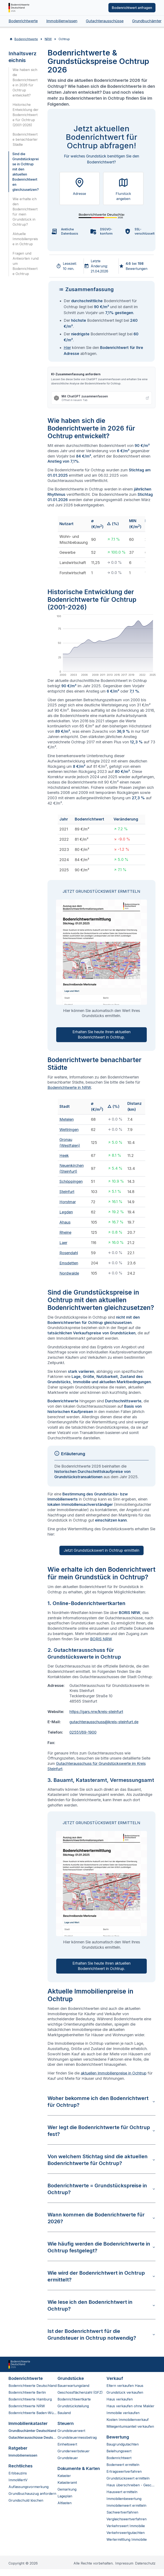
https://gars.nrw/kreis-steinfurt (96, 1711)
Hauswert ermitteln (121, 2492)
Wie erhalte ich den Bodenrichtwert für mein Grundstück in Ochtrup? (25, 212)
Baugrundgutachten (122, 2444)
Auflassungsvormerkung (29, 2487)
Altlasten (65, 2503)
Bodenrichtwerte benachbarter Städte (25, 139)
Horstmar (67, 1202)
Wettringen (69, 1129)
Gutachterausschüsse (105, 21)
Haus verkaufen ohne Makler (130, 2406)
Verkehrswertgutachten (125, 2533)
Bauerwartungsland (73, 2385)
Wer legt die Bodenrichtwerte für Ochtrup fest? (101, 2130)
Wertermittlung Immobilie (126, 2539)
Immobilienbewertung (123, 2499)
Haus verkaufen (119, 2399)
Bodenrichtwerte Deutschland (33, 2385)
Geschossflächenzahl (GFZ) (80, 2392)
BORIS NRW (101, 1639)
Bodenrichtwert (118, 2458)
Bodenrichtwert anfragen (132, 8)
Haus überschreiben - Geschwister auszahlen (130, 2485)
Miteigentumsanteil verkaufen (130, 2426)
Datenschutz (145, 2563)
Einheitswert (67, 2444)
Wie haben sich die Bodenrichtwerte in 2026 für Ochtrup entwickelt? (25, 82)
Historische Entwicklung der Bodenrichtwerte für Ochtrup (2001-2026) (26, 114)
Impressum (124, 2563)
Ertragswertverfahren (124, 2471)
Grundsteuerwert (71, 2431)
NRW (48, 39)
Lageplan (65, 2496)
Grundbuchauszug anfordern (32, 2493)
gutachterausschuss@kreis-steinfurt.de (103, 1722)
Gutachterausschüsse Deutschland (33, 2437)
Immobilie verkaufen (123, 2413)
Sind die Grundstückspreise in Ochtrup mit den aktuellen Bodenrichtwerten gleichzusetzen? (25, 172)
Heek (64, 1155)
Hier (67, 347)
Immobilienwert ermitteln (126, 2505)
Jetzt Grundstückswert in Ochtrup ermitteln (101, 1550)
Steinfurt (66, 1191)
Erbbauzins (18, 2473)
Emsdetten (68, 1263)
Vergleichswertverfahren (126, 2519)
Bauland (64, 2413)
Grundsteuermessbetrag (77, 2437)
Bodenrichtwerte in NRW (69, 1087)
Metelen (66, 1119)
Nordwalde (69, 1273)
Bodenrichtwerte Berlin (27, 2392)
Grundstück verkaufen (124, 2392)
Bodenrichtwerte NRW (27, 2406)
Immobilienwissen (61, 21)
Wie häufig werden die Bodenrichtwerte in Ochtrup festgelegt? (101, 2247)
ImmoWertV (18, 2480)
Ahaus (64, 1222)
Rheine (65, 1232)
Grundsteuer (68, 2458)
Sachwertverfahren (122, 2512)
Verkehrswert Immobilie (125, 2526)
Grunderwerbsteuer (74, 2451)
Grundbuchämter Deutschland (32, 2431)
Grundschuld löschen (26, 2500)
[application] (101, 646)
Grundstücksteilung (73, 2406)
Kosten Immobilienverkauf (127, 2419)
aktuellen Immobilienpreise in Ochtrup (114, 2073)
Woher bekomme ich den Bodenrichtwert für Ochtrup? (101, 2101)
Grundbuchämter (146, 21)
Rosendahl (68, 1253)
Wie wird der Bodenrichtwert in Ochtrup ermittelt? (101, 2276)
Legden (66, 1212)
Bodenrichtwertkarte (74, 2399)
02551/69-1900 (82, 1732)
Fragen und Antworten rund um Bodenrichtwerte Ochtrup (26, 263)
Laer (63, 1242)
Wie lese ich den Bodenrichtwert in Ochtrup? (101, 2305)
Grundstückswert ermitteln (128, 2478)
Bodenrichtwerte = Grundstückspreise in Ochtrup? (101, 2188)
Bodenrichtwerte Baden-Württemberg (33, 2413)
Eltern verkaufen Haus (124, 2385)
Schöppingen (71, 1181)
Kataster (64, 2476)
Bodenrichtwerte (23, 21)
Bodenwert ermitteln (122, 2465)
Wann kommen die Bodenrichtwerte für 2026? (101, 2218)
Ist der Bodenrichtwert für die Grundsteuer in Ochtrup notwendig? (101, 2334)
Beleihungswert (118, 2451)
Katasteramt (67, 2482)
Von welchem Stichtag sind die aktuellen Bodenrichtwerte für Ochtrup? (101, 2159)
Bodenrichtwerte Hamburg (30, 2399)
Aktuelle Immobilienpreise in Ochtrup (25, 239)
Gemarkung (67, 2489)
